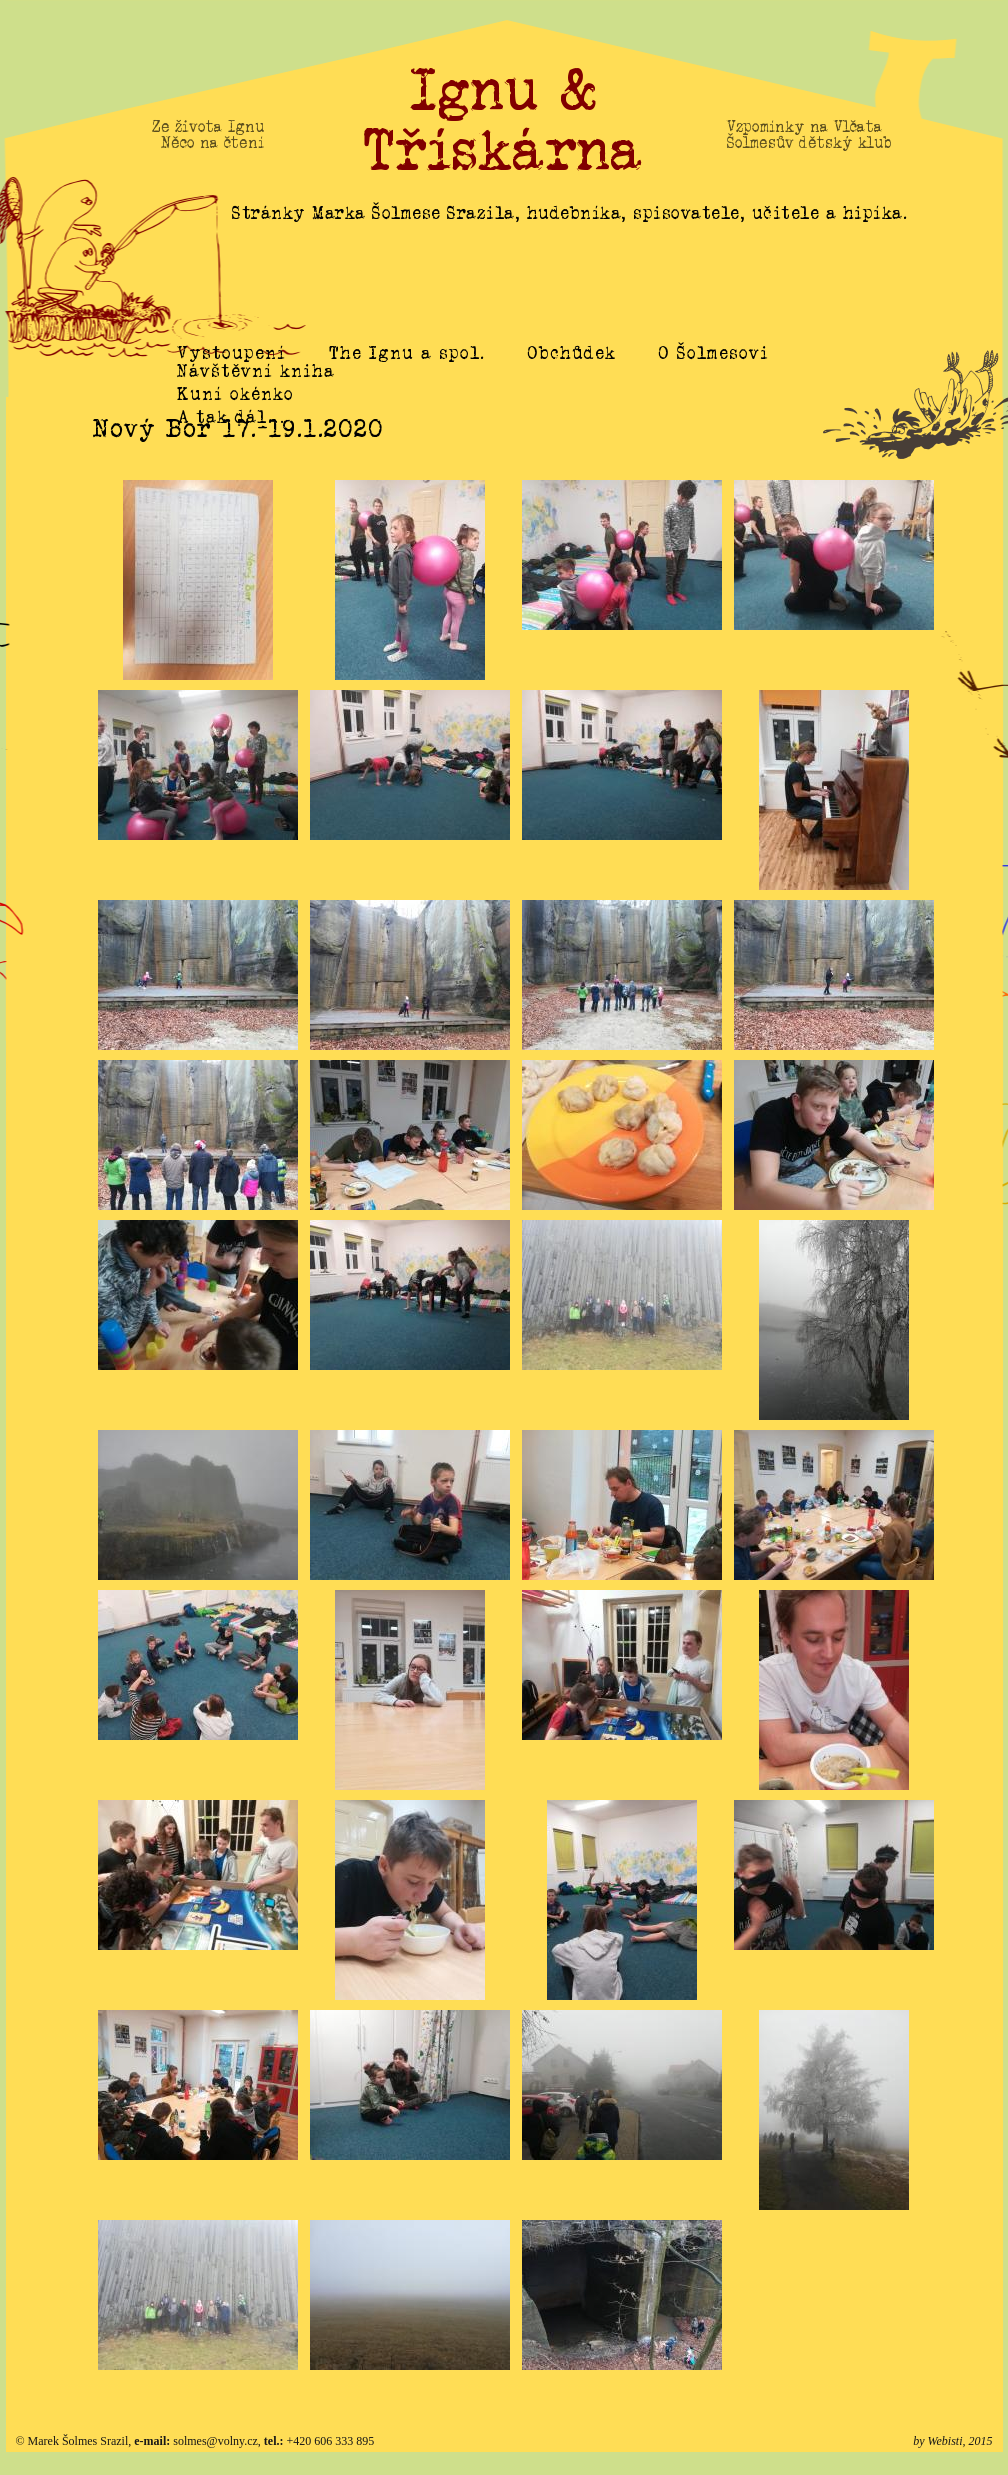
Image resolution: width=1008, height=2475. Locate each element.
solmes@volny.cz (215, 2441)
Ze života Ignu (208, 127)
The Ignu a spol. (407, 353)
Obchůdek (572, 353)
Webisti (945, 2441)
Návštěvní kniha (256, 393)
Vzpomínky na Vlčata (805, 127)
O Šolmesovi (714, 353)
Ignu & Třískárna (504, 120)
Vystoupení (231, 353)
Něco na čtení (212, 143)
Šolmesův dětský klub (809, 143)
